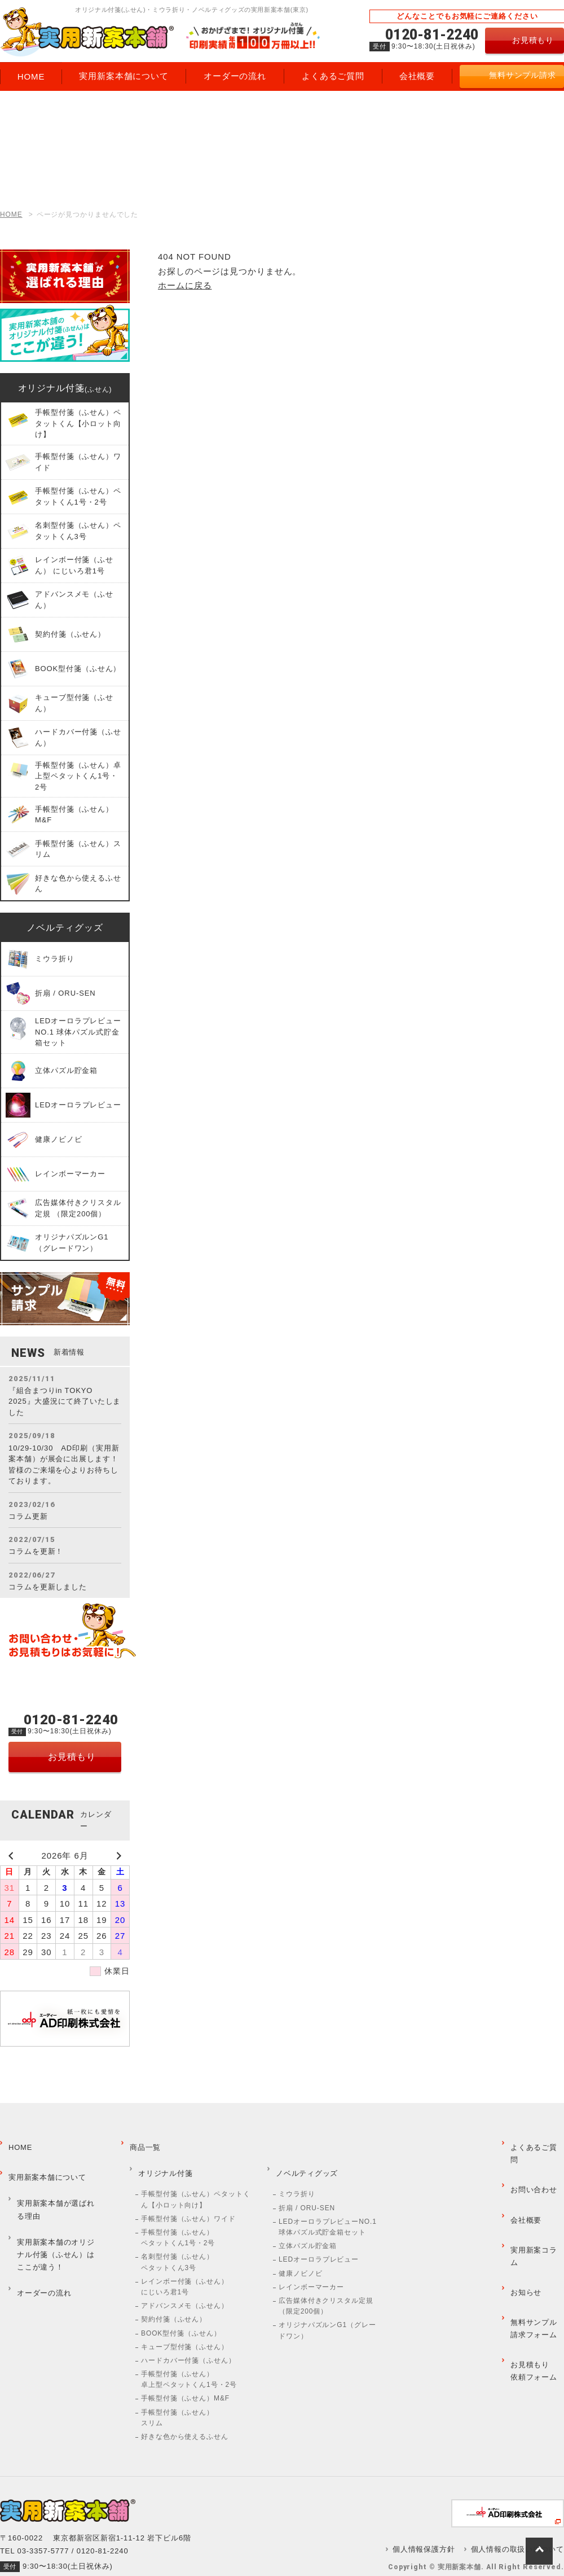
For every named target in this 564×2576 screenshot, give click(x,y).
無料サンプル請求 (522, 75)
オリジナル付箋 (65, 388)
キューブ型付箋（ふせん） (184, 2327)
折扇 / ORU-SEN (307, 2188)
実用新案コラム (535, 2203)
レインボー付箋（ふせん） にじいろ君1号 (184, 2267)
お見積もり (533, 40)
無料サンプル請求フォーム (531, 2249)
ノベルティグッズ (65, 927)
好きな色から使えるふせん (184, 2417)
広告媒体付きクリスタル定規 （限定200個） (326, 2286)
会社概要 (523, 2183)
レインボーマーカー (311, 2267)
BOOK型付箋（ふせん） (181, 2313)
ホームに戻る (184, 285)
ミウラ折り (297, 2175)
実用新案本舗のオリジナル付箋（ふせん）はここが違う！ (57, 2218)
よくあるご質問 (535, 2142)
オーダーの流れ (41, 2246)
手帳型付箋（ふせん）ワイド (188, 2199)
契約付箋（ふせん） (173, 2300)
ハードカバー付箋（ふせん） (188, 2341)
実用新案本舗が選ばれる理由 (57, 2185)
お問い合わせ (531, 2162)
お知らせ (523, 2223)
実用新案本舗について (45, 2162)
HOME (11, 214)
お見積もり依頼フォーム (531, 2281)
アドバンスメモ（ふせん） (184, 2286)
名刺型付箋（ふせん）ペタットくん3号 (177, 2242)
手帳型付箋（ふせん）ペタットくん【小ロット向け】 (195, 2180)
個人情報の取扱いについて (520, 2530)
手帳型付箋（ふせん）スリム (177, 2398)
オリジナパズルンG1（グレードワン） (327, 2311)
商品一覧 (142, 2142)
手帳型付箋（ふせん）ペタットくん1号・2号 (178, 2218)
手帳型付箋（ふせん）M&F (185, 2379)
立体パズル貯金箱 (308, 2227)
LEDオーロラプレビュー (319, 2240)
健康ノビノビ (300, 2254)
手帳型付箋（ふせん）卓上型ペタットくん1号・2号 (189, 2360)
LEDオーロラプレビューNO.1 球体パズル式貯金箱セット (328, 2207)
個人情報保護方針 (434, 2530)
